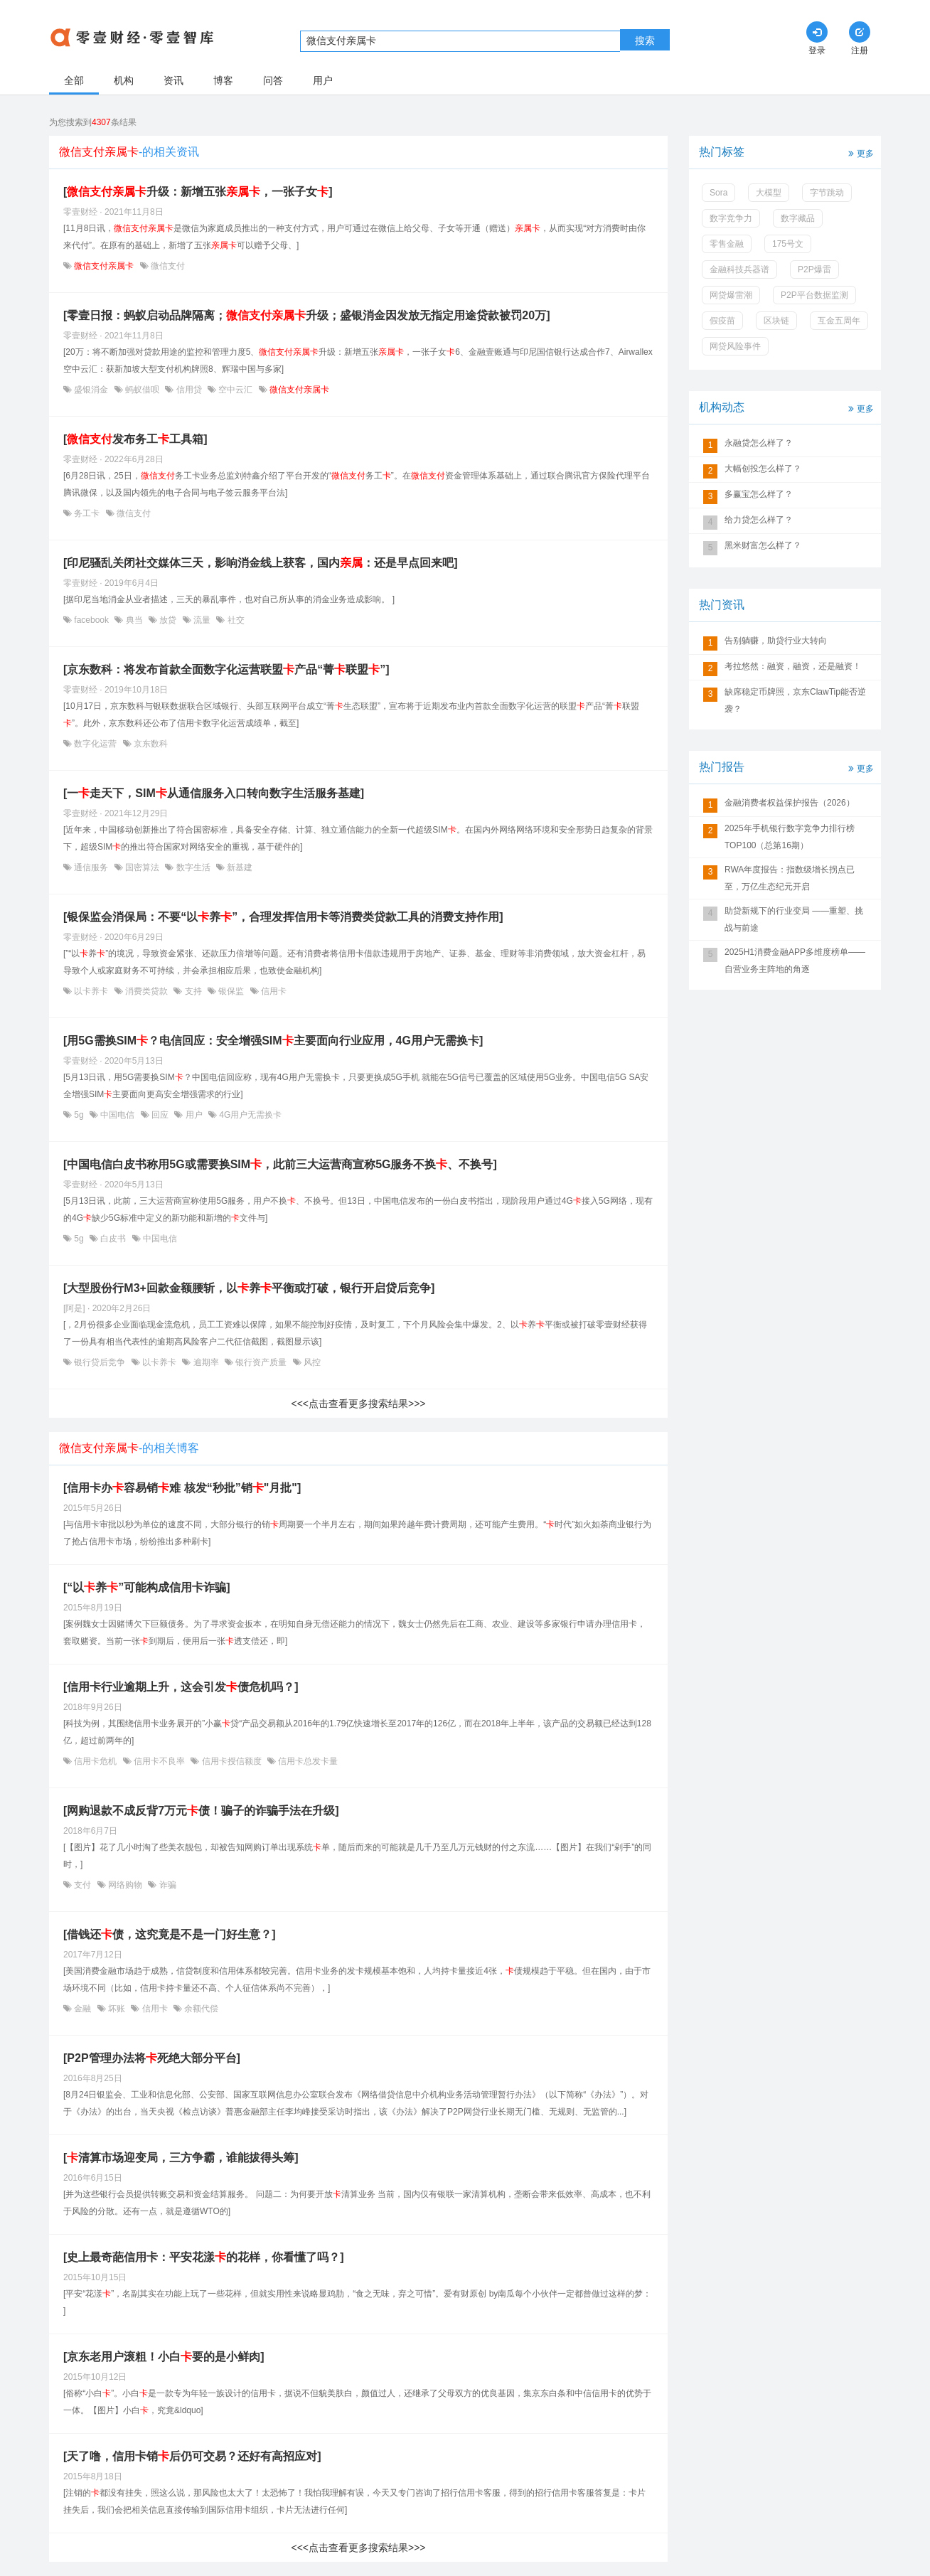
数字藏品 (798, 218)
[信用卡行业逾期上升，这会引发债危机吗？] (181, 1687)
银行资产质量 (261, 1362)
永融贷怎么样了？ (759, 443)
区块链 (776, 321)
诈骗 (166, 1885)
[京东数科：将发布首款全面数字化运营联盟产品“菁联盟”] (226, 669)
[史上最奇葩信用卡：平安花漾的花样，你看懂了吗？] (203, 2257)
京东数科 (150, 744)
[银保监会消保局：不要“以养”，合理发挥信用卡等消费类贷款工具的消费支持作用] (283, 917)
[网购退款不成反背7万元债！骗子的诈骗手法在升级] (201, 1811)
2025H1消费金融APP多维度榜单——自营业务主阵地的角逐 (795, 960)
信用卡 (273, 991)
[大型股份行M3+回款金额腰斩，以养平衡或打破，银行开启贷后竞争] (248, 1288)
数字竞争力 (731, 218)
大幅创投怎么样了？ (763, 469)
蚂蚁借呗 (142, 390)
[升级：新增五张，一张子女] (198, 192)
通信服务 (91, 867)
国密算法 (142, 867)
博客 (223, 80)
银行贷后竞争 (100, 1362)
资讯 (173, 80)
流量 (202, 620)
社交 (234, 620)
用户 (323, 80)
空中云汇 (235, 390)
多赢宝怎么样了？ (759, 494)
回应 (160, 1115)
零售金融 (727, 244)
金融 (83, 2009)
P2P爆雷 (814, 269)
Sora (718, 193)
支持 (193, 991)
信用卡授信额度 (231, 1761)
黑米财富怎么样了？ (763, 545)
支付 (83, 1885)
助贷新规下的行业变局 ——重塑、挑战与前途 (794, 919)
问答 (273, 80)
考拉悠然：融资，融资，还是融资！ (793, 666)
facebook (91, 620)
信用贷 (188, 390)
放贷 (168, 620)
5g (79, 1115)
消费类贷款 (147, 991)
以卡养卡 (91, 991)
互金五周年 (839, 321)
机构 (124, 80)
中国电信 (117, 1115)
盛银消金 (91, 390)
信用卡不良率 (160, 1761)
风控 (311, 1362)
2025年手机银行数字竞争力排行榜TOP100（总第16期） (790, 836)
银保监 (231, 991)
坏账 (117, 2009)
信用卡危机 (95, 1761)
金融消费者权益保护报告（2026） (790, 803)
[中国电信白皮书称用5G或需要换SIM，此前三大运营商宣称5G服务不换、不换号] (280, 1164)
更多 (859, 152)
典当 (134, 620)
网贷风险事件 (735, 346)
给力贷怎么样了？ (759, 520)
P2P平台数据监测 (814, 295)
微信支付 (167, 266)
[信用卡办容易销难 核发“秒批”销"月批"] (182, 1488)
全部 (74, 80)
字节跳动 (827, 193)
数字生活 (193, 867)
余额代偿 (200, 2009)
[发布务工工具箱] (135, 439)
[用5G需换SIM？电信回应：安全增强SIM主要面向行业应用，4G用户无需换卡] (273, 1041)
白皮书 (113, 1239)
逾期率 (206, 1362)
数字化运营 (95, 744)
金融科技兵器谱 (739, 269)
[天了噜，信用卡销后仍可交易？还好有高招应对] (192, 2456)
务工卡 (87, 513)
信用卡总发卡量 (307, 1761)
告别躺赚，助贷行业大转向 (776, 641)
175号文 (787, 244)
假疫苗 (722, 321)
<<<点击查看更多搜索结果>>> (358, 1403)
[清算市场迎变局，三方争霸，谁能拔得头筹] (181, 2158)
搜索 (645, 40)
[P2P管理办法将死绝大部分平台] (151, 2058)
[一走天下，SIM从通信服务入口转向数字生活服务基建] (213, 793)
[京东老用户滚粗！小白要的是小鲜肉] (163, 2357)
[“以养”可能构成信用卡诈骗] (146, 1587)
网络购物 (125, 1885)
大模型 (768, 193)
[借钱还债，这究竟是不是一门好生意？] (169, 1934)
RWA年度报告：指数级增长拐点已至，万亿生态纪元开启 (790, 878)
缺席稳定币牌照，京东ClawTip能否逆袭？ (795, 700)
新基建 (238, 867)
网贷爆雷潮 (731, 295)
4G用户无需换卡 (249, 1115)
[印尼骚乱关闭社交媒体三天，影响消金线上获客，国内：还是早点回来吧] (260, 563)
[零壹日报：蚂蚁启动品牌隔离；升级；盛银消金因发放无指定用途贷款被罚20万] (306, 315)
